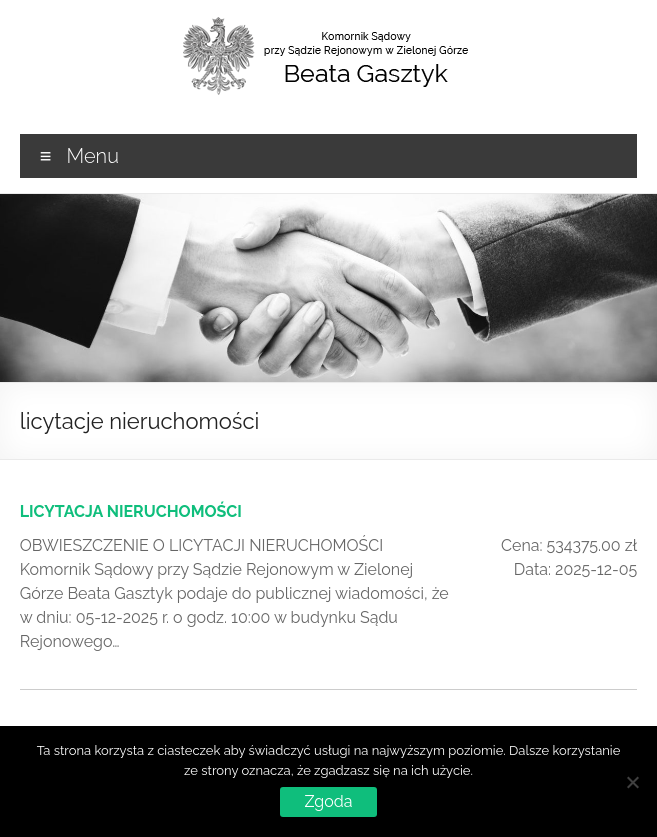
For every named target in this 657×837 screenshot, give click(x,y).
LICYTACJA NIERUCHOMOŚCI (131, 511)
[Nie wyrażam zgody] (632, 782)
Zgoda (329, 801)
